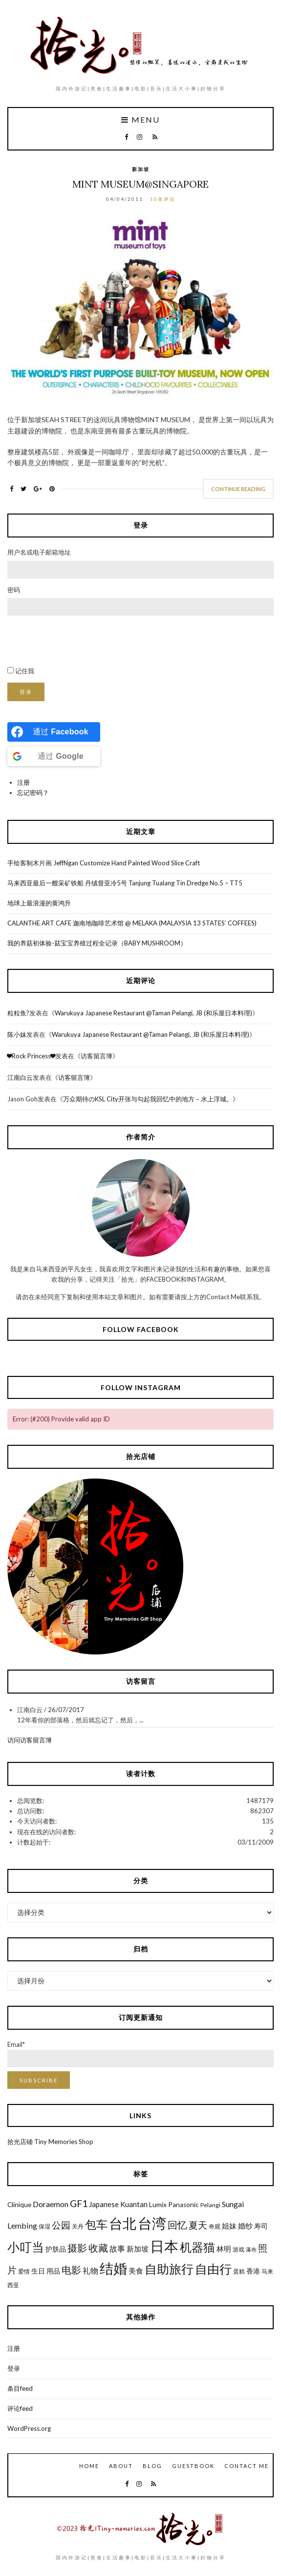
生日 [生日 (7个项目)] (38, 2271)
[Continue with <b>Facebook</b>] (53, 732)
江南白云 (20, 1077)
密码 (13, 590)
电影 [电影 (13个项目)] (71, 2269)
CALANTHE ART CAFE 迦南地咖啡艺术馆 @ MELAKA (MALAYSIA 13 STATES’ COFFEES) (132, 923)
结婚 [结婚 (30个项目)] (113, 2268)
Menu (140, 120)
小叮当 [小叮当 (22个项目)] (25, 2246)
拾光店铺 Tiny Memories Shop (50, 2142)
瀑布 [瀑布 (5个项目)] (251, 2249)
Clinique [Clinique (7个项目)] (19, 2205)
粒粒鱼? (18, 1013)
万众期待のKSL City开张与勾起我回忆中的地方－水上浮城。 (148, 1099)
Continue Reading (238, 489)
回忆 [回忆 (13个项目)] (177, 2225)
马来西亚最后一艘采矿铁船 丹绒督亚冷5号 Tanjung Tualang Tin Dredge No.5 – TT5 (124, 883)
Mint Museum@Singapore (140, 184)
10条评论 (162, 199)
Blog (152, 2466)
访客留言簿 (96, 1056)
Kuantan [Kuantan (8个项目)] (134, 2204)
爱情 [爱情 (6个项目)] (24, 2271)
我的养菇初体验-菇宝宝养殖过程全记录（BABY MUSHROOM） (97, 943)
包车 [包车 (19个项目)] (96, 2224)
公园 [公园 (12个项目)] (61, 2225)
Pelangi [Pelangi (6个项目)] (210, 2205)
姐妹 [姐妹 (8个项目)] (229, 2225)
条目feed (20, 2388)
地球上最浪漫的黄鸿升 (39, 903)
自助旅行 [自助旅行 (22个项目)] (169, 2268)
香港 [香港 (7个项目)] (253, 2271)
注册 (23, 782)
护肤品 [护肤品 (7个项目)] (55, 2249)
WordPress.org (29, 2428)
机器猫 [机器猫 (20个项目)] (197, 2247)
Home (89, 2466)
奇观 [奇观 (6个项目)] (214, 2226)
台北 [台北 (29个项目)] (122, 2223)
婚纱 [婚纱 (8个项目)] (245, 2225)
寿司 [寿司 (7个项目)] (261, 2226)
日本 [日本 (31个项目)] (164, 2246)
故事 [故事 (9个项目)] (117, 2248)
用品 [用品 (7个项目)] (53, 2271)
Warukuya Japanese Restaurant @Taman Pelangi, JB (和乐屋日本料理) (153, 1013)
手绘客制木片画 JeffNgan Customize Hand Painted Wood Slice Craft (103, 863)
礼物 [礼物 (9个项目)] (90, 2270)
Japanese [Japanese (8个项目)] (104, 2204)
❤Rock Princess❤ (31, 1056)
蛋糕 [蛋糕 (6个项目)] (239, 2271)
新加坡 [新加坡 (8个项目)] (138, 2248)
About (121, 2466)
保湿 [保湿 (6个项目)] (44, 2226)
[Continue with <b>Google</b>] (53, 756)
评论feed (20, 2408)
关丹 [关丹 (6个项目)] (78, 2226)
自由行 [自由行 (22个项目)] (213, 2268)
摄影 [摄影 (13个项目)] (77, 2248)
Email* (140, 2053)
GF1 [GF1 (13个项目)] (78, 2203)
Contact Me (246, 2466)
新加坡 (141, 169)
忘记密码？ (33, 792)
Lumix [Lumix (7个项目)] (158, 2205)
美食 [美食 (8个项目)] (136, 2270)
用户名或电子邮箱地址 (39, 552)
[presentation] (81, 641)
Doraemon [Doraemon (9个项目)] (50, 2204)
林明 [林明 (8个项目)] (223, 2248)
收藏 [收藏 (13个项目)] (98, 2248)
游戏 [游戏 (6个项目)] (238, 2249)
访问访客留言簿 (29, 1740)
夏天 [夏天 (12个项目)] (198, 2225)
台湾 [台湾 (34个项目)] (152, 2223)
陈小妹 (16, 1034)
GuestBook (193, 2466)
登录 (26, 691)
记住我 (24, 671)
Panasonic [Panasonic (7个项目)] (183, 2205)
